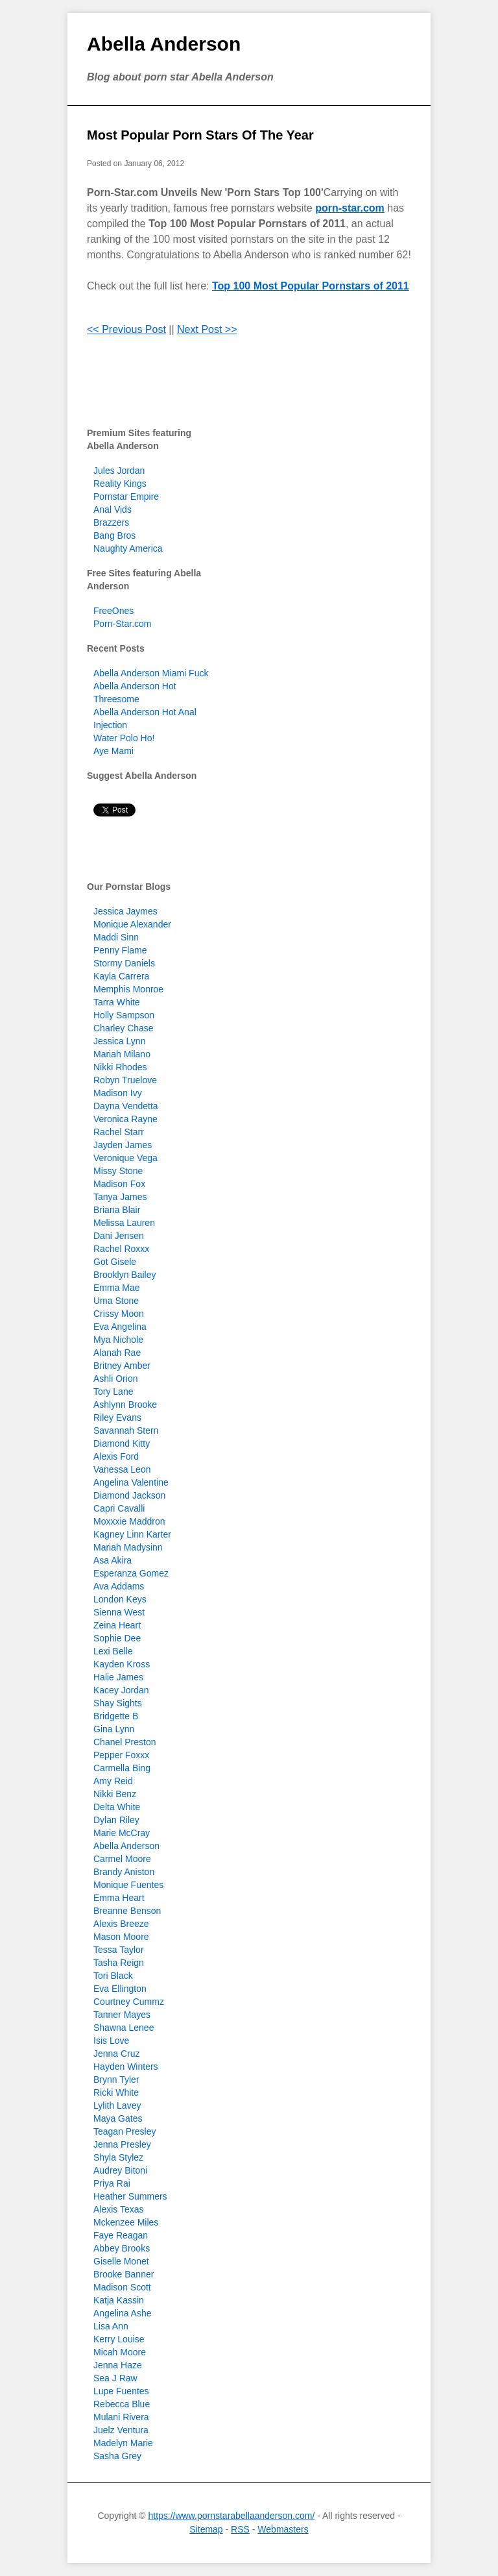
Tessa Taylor (118, 1949)
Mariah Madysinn (128, 1547)
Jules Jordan (119, 470)
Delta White (116, 1807)
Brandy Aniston (123, 1872)
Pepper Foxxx (121, 1755)
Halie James (118, 1677)
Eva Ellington (120, 1988)
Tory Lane (113, 1391)
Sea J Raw (115, 2378)
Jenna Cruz (116, 2053)
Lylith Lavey (117, 2105)
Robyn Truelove (125, 1080)
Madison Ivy (117, 1093)
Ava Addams (118, 1586)
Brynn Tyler (116, 2079)
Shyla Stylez (118, 2157)
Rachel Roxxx (121, 1249)
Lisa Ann (110, 2326)
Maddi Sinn (116, 937)
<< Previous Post (126, 329)
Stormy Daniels (124, 963)
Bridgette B (115, 1716)
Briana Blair (116, 1210)
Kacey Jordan (121, 1690)
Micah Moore (119, 2352)
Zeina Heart (117, 1625)
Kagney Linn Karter (132, 1534)
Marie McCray (121, 1833)
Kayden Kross (121, 1664)
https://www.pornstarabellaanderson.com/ (231, 2515)
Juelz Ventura (120, 2430)
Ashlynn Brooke (125, 1404)
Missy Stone (118, 1171)
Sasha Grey (117, 2456)
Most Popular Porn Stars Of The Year (200, 135)
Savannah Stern (125, 1430)
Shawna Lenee (123, 2027)
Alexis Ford (116, 1456)
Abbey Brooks (121, 2248)
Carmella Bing (121, 1768)
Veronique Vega (125, 1158)
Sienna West (119, 1612)
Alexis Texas (118, 2209)
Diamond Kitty (121, 1443)
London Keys (120, 1599)
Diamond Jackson (129, 1495)
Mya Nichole (118, 1339)
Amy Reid (113, 1781)
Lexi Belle (113, 1651)
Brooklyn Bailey (124, 1275)
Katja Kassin (118, 2300)
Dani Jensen (118, 1236)
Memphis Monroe (128, 989)
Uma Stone (116, 1300)
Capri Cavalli (119, 1508)
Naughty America (128, 548)
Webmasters (282, 2529)
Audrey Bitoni (120, 2170)
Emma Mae (116, 1287)
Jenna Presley (122, 2144)
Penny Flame (120, 950)
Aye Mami (113, 751)
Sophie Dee (117, 1638)
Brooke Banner (123, 2274)
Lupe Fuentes (121, 2391)
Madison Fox (119, 1184)
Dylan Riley (116, 1820)
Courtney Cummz (128, 2001)
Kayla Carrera (121, 976)
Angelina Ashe (122, 2313)
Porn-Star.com (122, 624)
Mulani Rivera (121, 2417)
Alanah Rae (117, 1352)
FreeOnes (113, 611)
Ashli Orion (115, 1378)
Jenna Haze (117, 2365)
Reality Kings (120, 483)
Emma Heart (119, 1898)
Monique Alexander (132, 924)
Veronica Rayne (125, 1119)
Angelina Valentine (131, 1482)
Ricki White (116, 2092)
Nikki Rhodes (120, 1067)
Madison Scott (122, 2287)
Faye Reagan (120, 2235)
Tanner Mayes (121, 2014)
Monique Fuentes (128, 1885)
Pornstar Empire (126, 496)
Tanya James (120, 1197)
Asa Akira (112, 1560)
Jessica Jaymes (125, 911)
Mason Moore (121, 1937)
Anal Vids (112, 509)
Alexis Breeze (121, 1924)
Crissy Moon (118, 1313)
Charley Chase (123, 1028)
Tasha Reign (118, 1962)
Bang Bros (114, 535)
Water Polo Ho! (123, 738)
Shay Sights (117, 1703)
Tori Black (113, 1975)
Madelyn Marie (123, 2443)
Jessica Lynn (119, 1041)
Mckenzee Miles (125, 2222)
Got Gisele (114, 1262)
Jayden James (122, 1145)
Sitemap (205, 2529)
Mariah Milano (121, 1054)
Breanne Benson (127, 1911)
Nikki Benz (114, 1794)
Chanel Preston (124, 1742)
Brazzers (111, 522)
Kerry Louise (119, 2339)
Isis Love (111, 2040)
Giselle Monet (121, 2261)
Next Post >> (207, 329)
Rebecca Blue (121, 2404)
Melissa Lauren (124, 1223)
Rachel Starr (118, 1132)
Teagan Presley (124, 2131)
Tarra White (116, 1002)
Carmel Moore (122, 1859)
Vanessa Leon (121, 1469)
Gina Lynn (113, 1729)
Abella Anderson (164, 44)
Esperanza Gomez (131, 1573)
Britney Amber (121, 1365)
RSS (240, 2529)
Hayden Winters (125, 2066)
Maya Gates (117, 2118)
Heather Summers (130, 2196)
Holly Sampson (123, 1015)
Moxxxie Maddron (129, 1521)
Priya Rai (111, 2183)
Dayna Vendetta (125, 1106)
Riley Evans (117, 1417)
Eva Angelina (120, 1326)
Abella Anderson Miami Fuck (150, 673)
